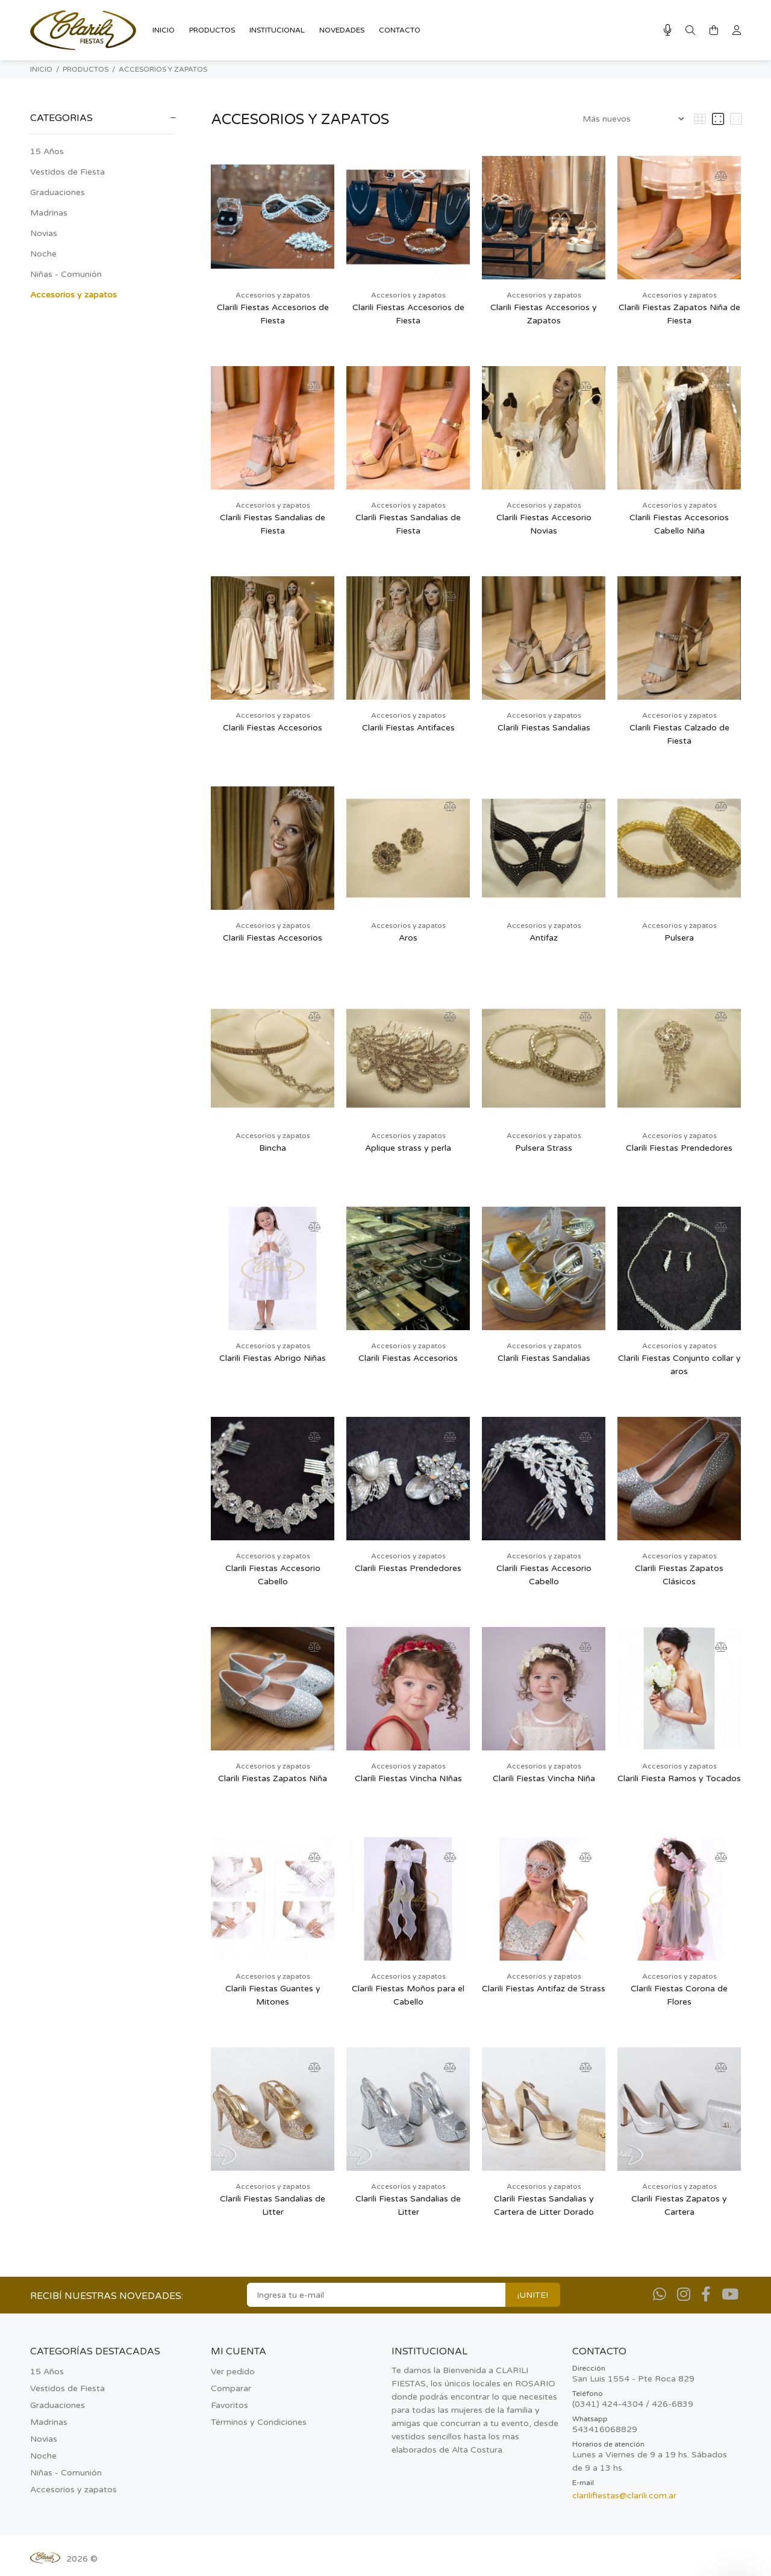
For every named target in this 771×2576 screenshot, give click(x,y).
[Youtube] (730, 2294)
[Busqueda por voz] (667, 30)
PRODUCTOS (85, 69)
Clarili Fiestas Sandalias (544, 728)
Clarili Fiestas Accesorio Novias (544, 524)
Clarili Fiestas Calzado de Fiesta (679, 734)
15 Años (47, 151)
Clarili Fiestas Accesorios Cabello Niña (679, 524)
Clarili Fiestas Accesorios (272, 728)
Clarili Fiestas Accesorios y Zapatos (543, 314)
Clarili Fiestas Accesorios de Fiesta (273, 314)
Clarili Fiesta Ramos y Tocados (679, 1778)
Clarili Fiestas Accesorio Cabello (272, 1575)
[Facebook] (706, 2294)
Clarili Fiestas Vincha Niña (544, 1778)
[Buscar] (690, 30)
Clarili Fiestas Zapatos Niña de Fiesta (679, 314)
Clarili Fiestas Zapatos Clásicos (679, 1575)
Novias (43, 233)
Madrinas (48, 213)
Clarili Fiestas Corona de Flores (679, 1995)
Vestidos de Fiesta (67, 172)
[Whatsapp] (660, 2294)
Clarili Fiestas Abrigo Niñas (272, 1358)
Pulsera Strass (543, 1148)
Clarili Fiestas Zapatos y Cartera (679, 2205)
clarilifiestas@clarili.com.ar (624, 2495)
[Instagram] (684, 2294)
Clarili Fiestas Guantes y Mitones (272, 1995)
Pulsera (679, 938)
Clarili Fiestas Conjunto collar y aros (679, 1365)
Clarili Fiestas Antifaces (408, 728)
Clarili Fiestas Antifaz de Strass (543, 1988)
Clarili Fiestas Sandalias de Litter (272, 2205)
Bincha (272, 1148)
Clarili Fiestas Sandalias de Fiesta (272, 524)
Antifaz (543, 938)
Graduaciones (57, 192)
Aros (408, 938)
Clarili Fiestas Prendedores (679, 1148)
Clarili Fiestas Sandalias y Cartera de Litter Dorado (544, 2205)
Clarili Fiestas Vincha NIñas (408, 1778)
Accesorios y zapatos (163, 69)
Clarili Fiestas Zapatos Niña (272, 1778)
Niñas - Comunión (66, 274)
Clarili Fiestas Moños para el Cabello (408, 1995)
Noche (43, 254)
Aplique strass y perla (408, 1148)
